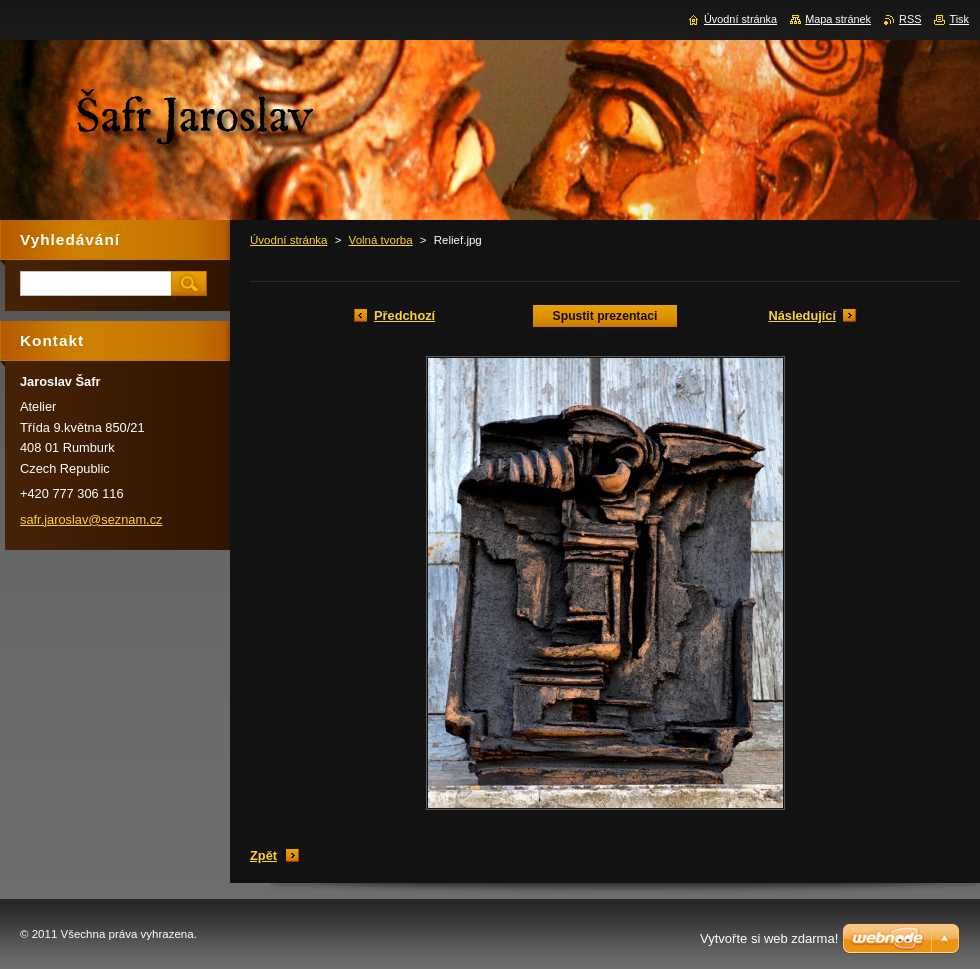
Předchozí (404, 315)
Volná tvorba (381, 240)
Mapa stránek (838, 19)
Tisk (959, 19)
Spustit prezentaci (605, 316)
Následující (802, 315)
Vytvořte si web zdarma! (769, 938)
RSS (910, 19)
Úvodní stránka (288, 240)
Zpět (263, 855)
